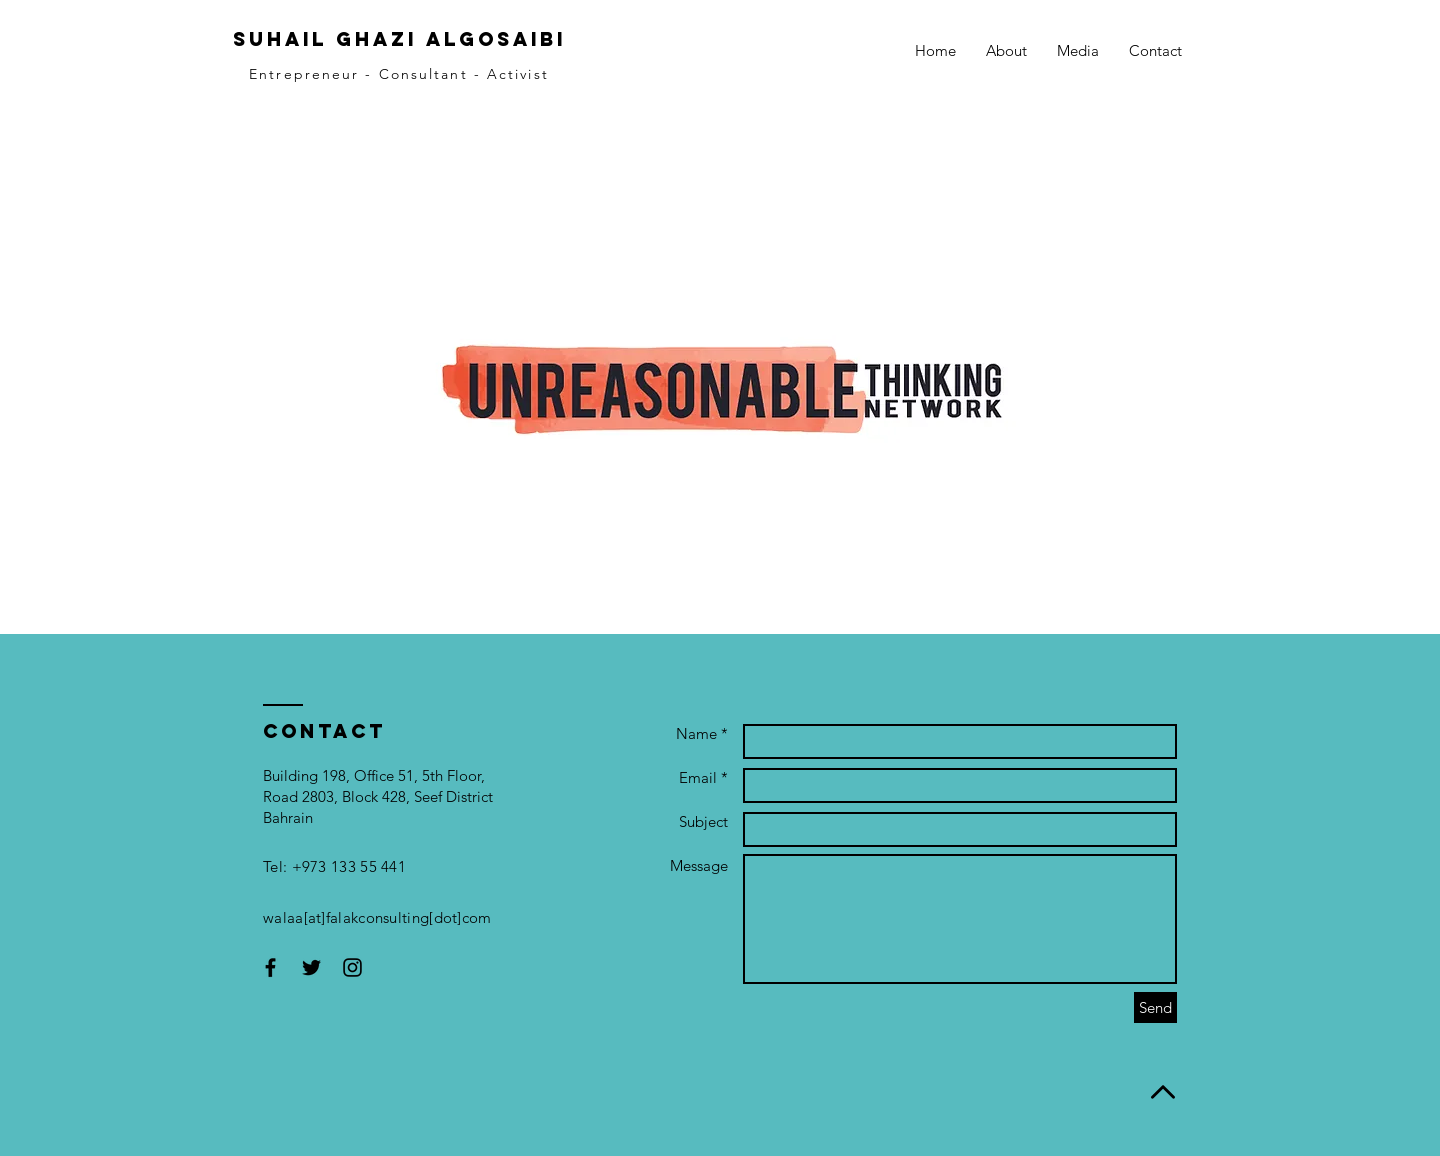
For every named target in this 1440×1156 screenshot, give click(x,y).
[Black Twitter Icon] (311, 967)
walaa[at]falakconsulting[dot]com (377, 917)
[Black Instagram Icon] (352, 967)
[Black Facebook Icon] (270, 967)
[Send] (1155, 1007)
